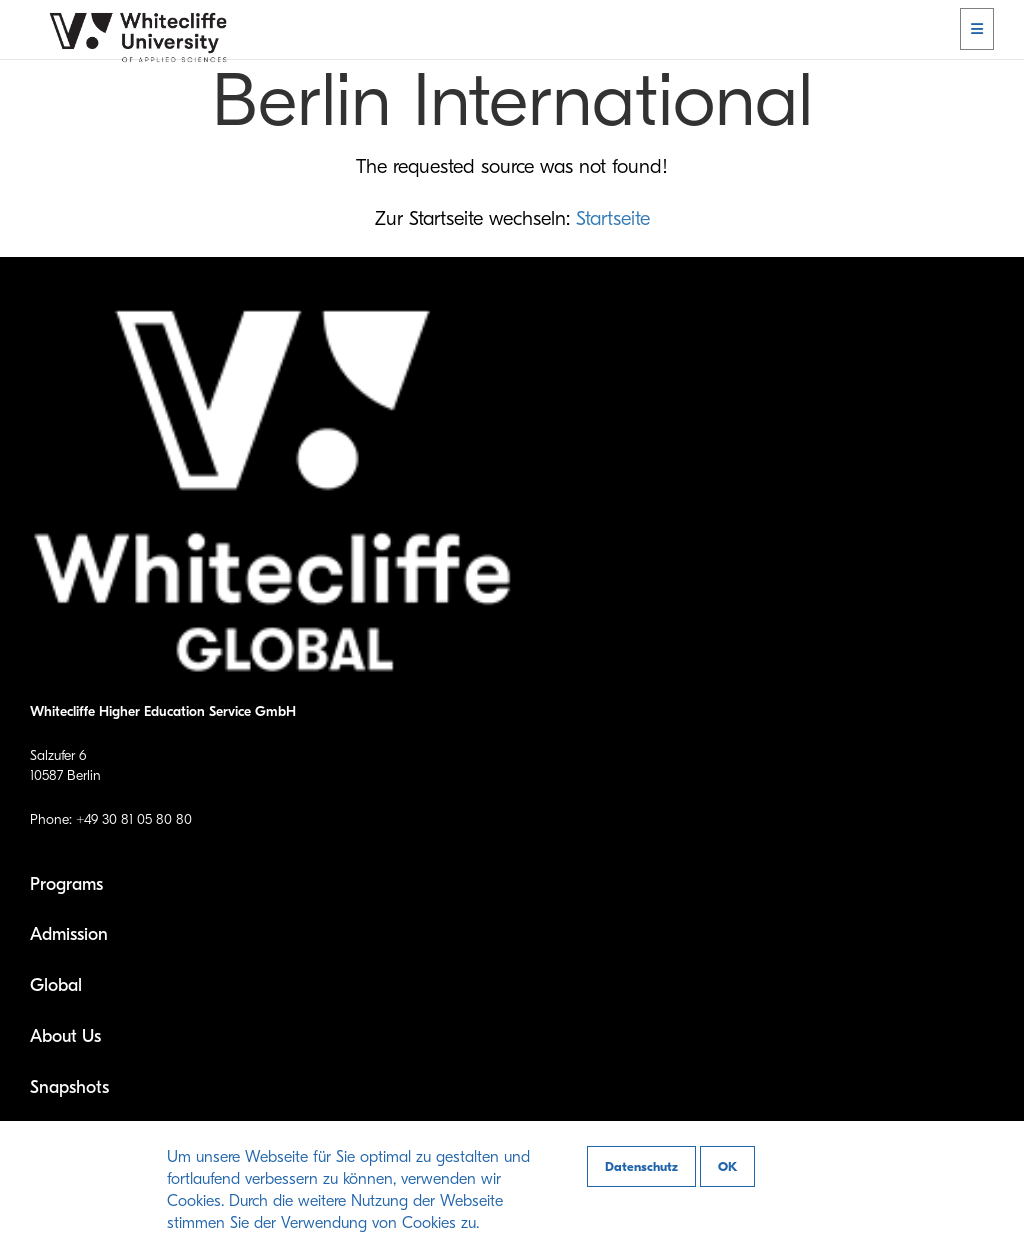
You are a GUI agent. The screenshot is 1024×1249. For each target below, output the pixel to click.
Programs (66, 884)
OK (727, 1166)
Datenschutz (641, 1166)
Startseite (613, 218)
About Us (65, 1036)
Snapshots (69, 1087)
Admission (69, 934)
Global (56, 985)
